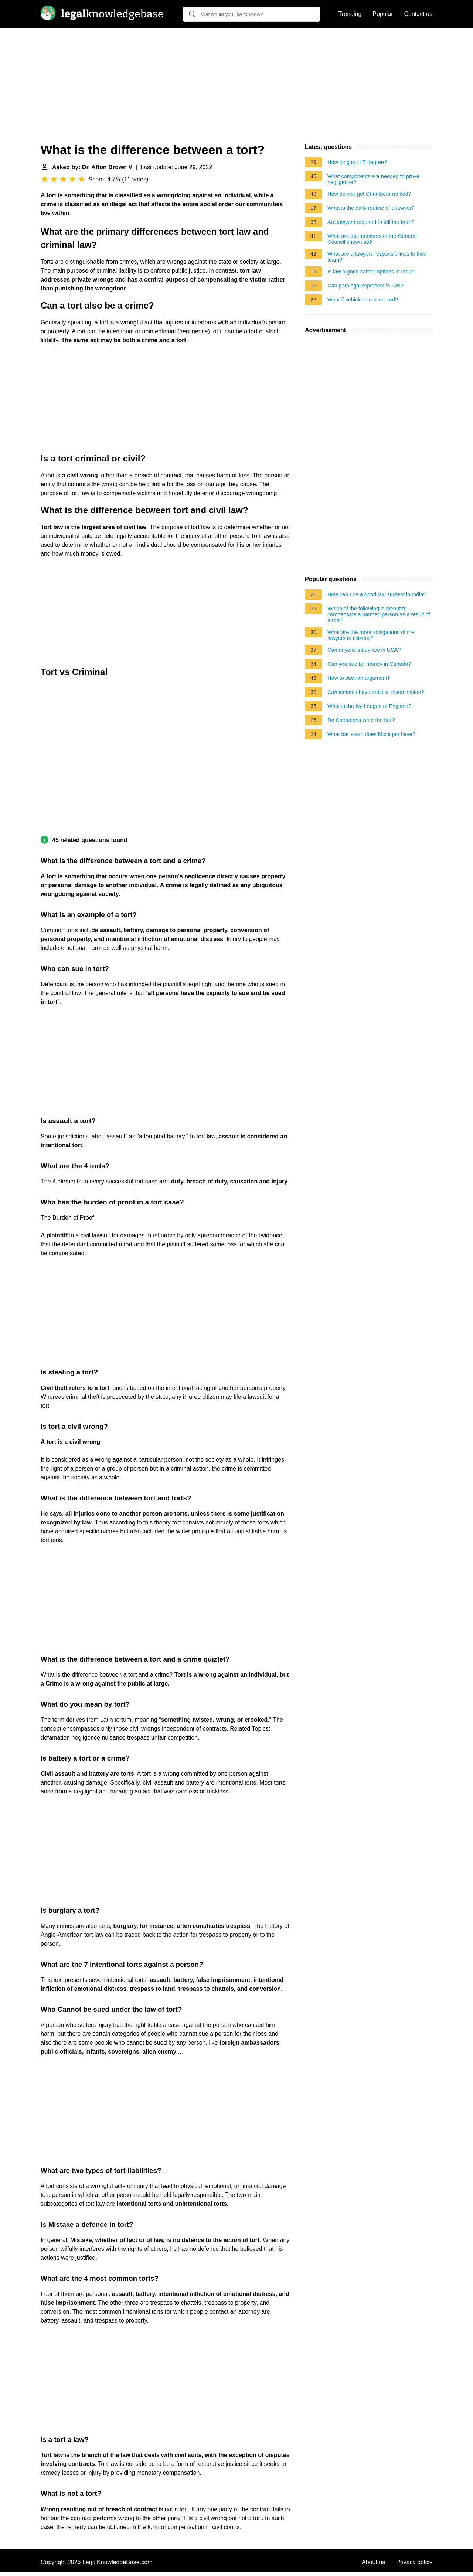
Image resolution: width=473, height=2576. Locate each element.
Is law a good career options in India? (371, 272)
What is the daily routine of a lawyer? (370, 208)
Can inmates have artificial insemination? (375, 692)
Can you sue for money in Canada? (369, 664)
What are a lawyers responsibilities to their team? (377, 257)
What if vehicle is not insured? (362, 300)
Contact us (418, 14)
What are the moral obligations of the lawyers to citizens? (370, 635)
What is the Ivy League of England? (369, 706)
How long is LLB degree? (357, 162)
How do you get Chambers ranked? (369, 194)
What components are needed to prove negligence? (373, 179)
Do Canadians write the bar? (361, 720)
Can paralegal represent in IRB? (365, 286)
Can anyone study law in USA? (364, 650)
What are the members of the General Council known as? (372, 239)
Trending (350, 14)
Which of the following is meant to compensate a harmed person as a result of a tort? (378, 614)
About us (373, 2562)
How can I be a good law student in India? (376, 594)
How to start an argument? (358, 678)
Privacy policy (414, 2562)
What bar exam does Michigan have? (371, 734)
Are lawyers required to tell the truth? (370, 222)
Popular (382, 14)
